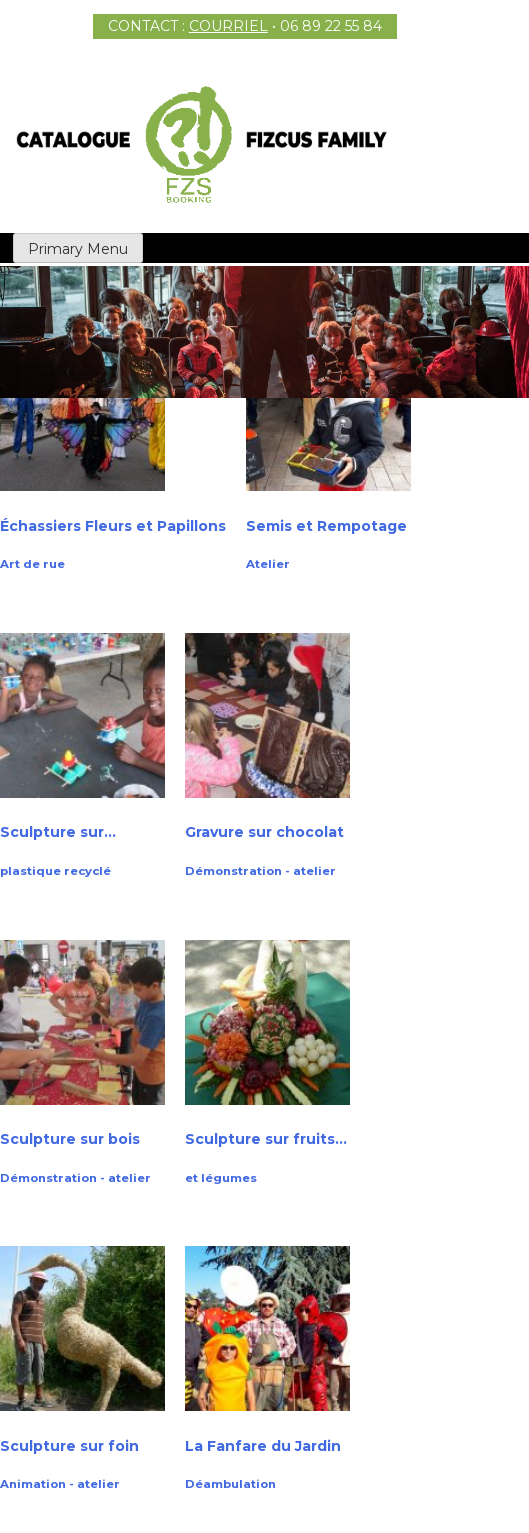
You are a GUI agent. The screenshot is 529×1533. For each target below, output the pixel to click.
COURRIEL (228, 26)
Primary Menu (78, 249)
